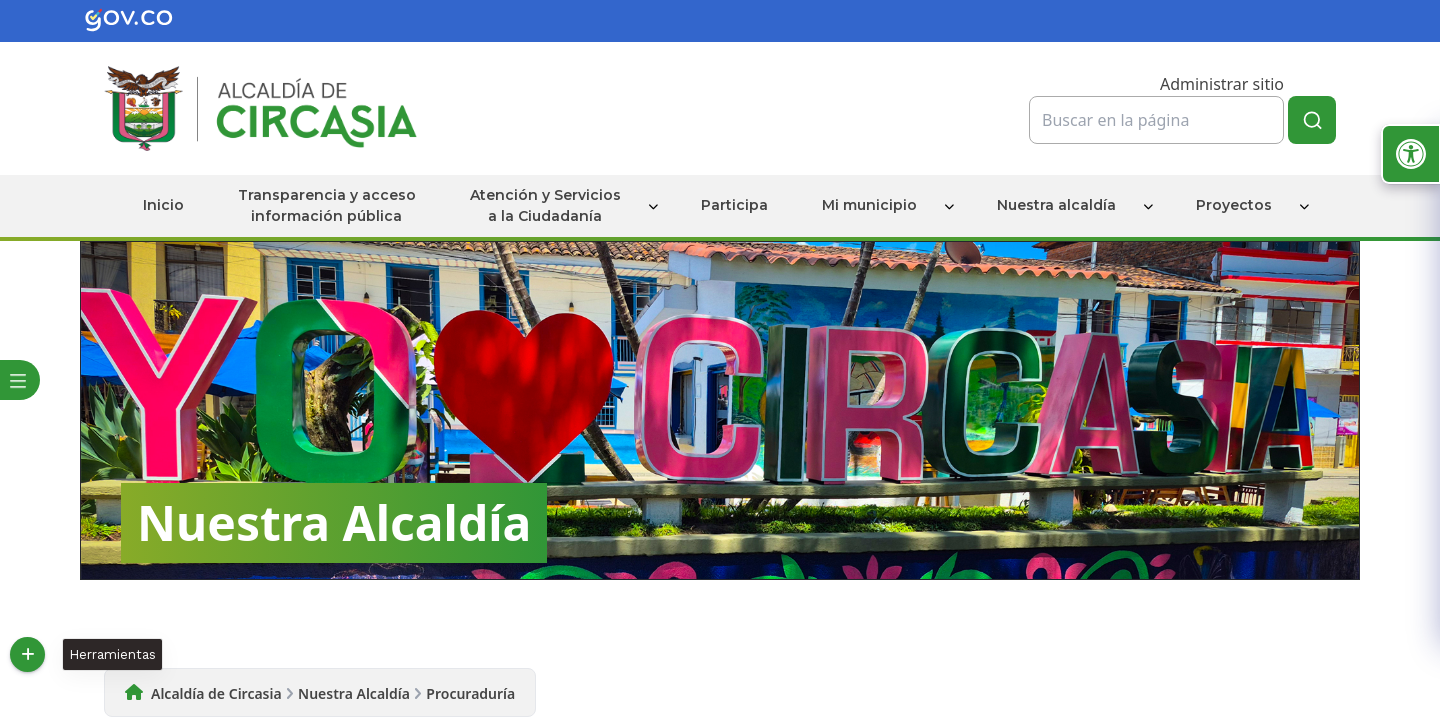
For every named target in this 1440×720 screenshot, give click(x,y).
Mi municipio (869, 205)
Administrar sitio (1222, 84)
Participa (734, 205)
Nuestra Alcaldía (354, 693)
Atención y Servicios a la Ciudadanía (545, 205)
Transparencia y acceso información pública (327, 205)
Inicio (163, 205)
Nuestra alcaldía (1056, 205)
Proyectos (1234, 205)
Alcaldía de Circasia (216, 693)
